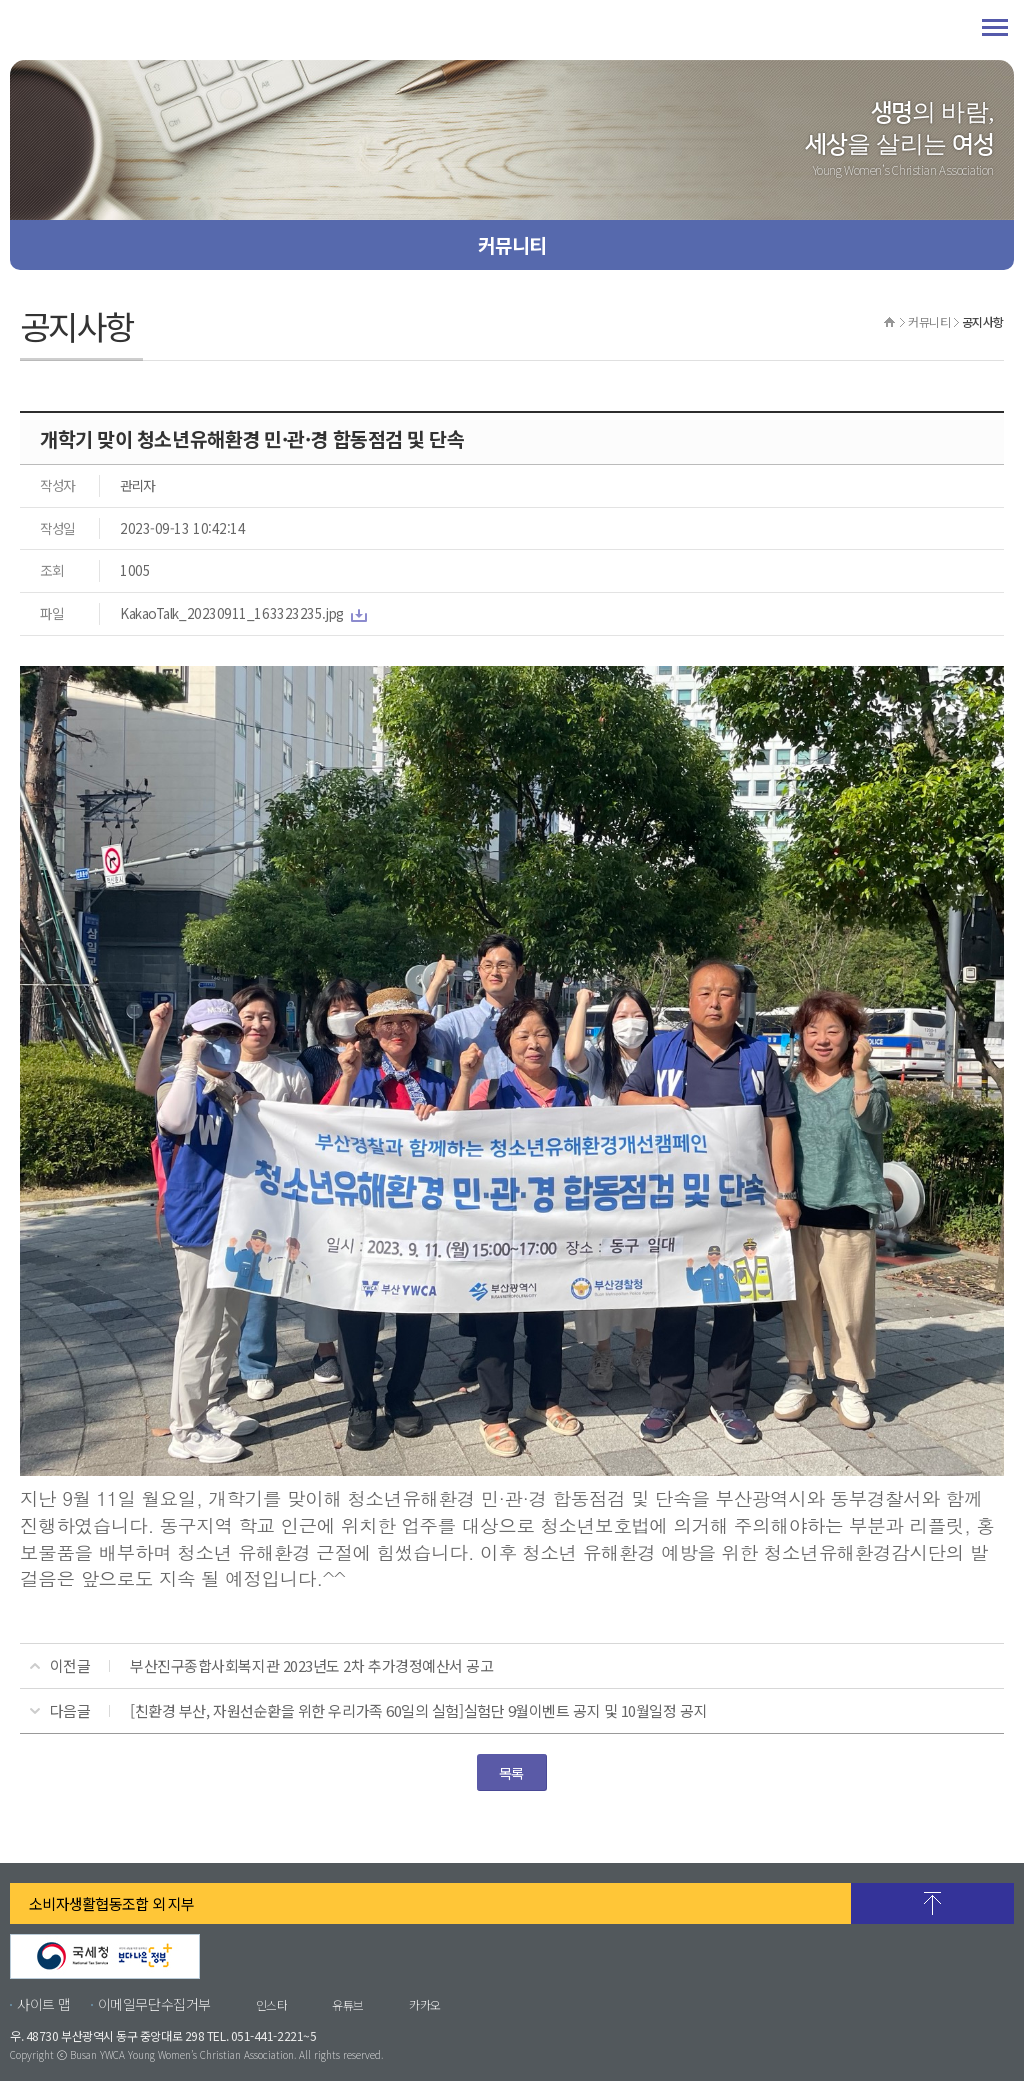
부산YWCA (170, 30)
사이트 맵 (44, 2004)
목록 (511, 1772)
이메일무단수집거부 (154, 2004)
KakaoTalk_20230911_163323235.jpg (232, 613)
